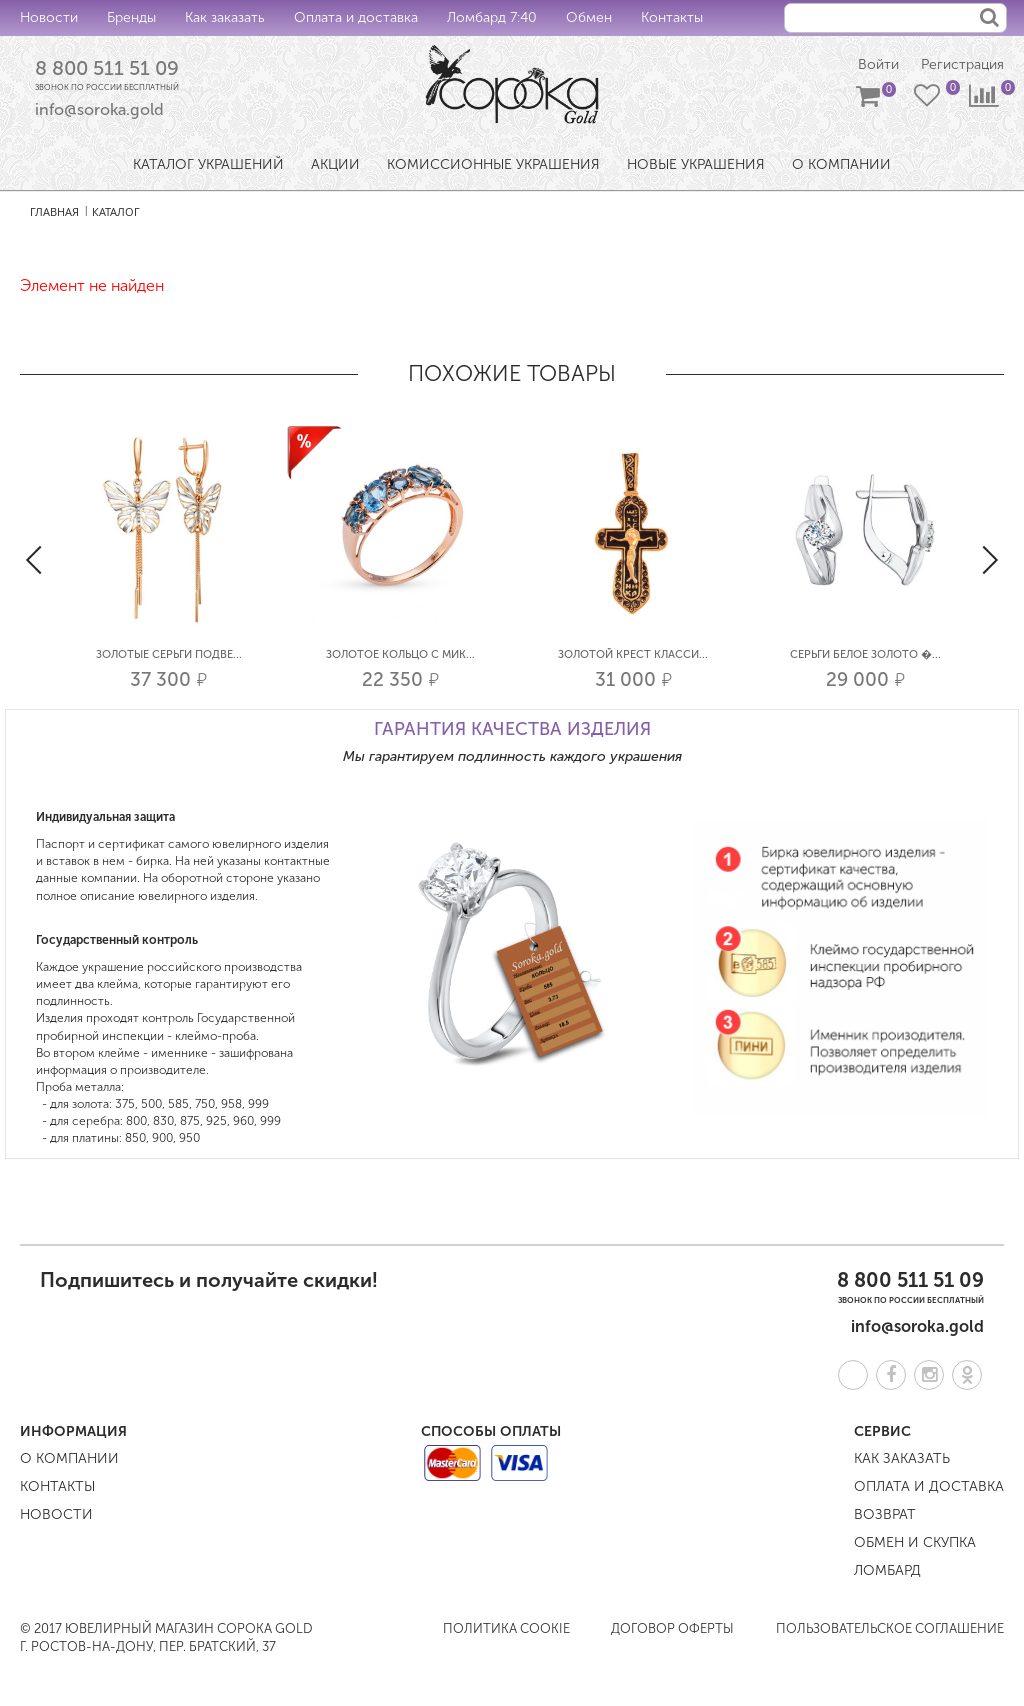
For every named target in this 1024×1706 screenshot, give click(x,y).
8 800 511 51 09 (107, 68)
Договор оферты (672, 1628)
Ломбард (887, 1570)
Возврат (885, 1514)
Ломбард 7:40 (492, 17)
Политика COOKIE (506, 1628)
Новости (49, 17)
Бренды (131, 17)
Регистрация (962, 64)
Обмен (589, 17)
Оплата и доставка (356, 17)
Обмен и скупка (915, 1542)
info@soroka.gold (99, 109)
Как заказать (225, 17)
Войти (878, 64)
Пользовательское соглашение (890, 1628)
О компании (69, 1458)
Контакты (672, 17)
